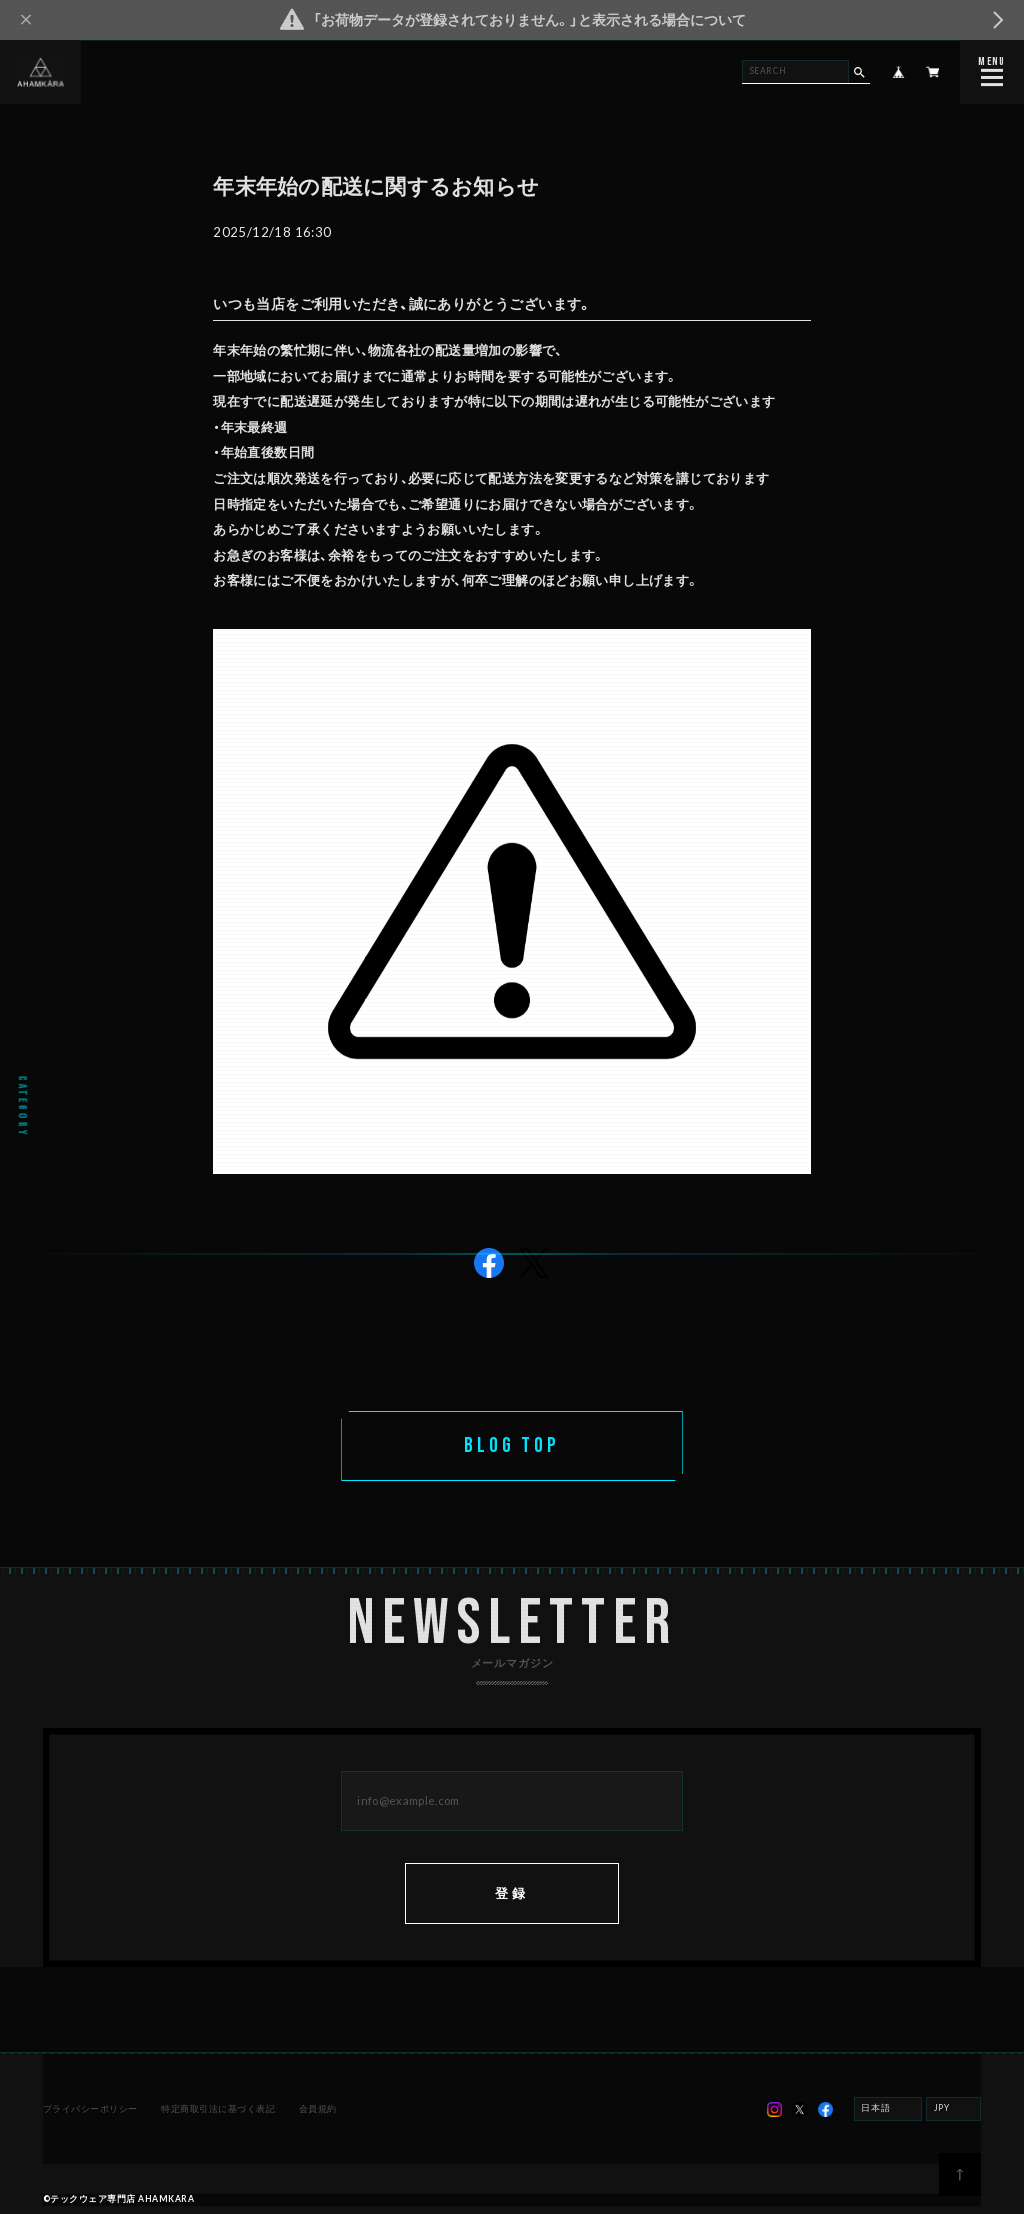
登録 (512, 1895)
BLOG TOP (512, 1445)
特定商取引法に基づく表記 (218, 2111)
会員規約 (318, 2111)
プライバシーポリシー (90, 2111)
